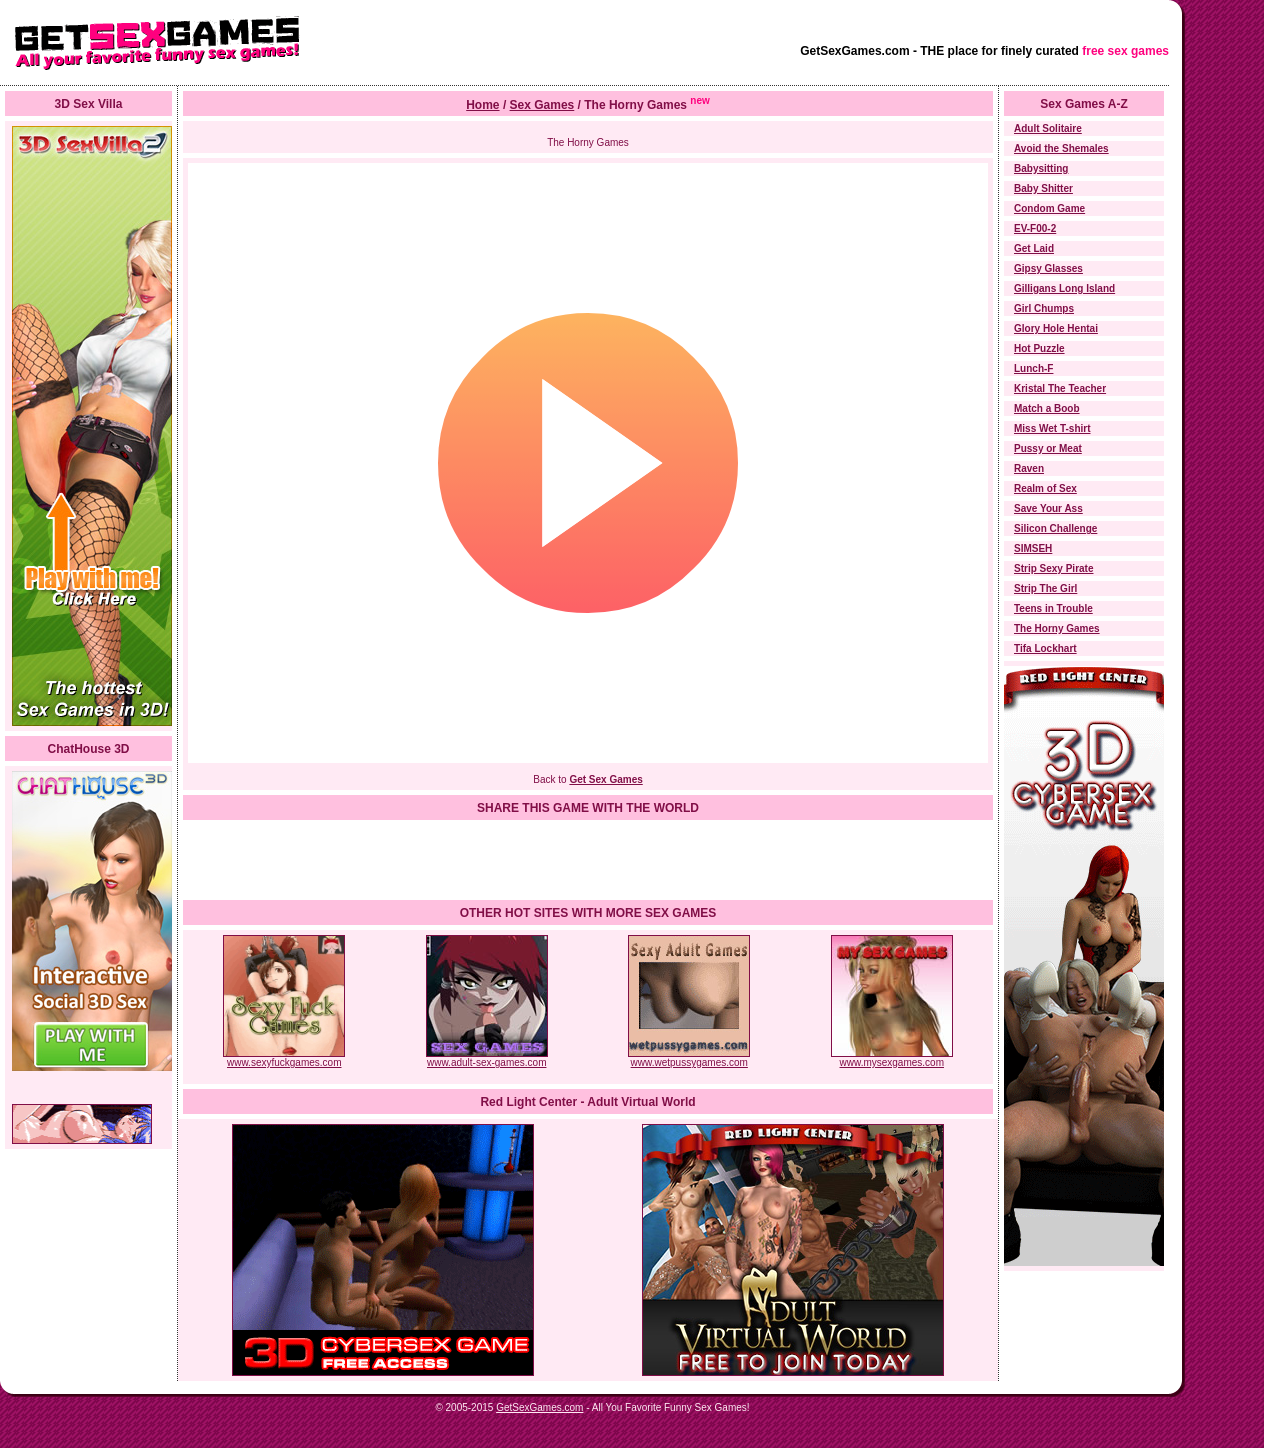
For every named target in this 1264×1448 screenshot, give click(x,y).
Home (482, 105)
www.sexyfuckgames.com (284, 1058)
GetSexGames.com (539, 1407)
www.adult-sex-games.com (487, 1058)
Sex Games (542, 105)
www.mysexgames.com (892, 1058)
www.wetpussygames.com (689, 1058)
